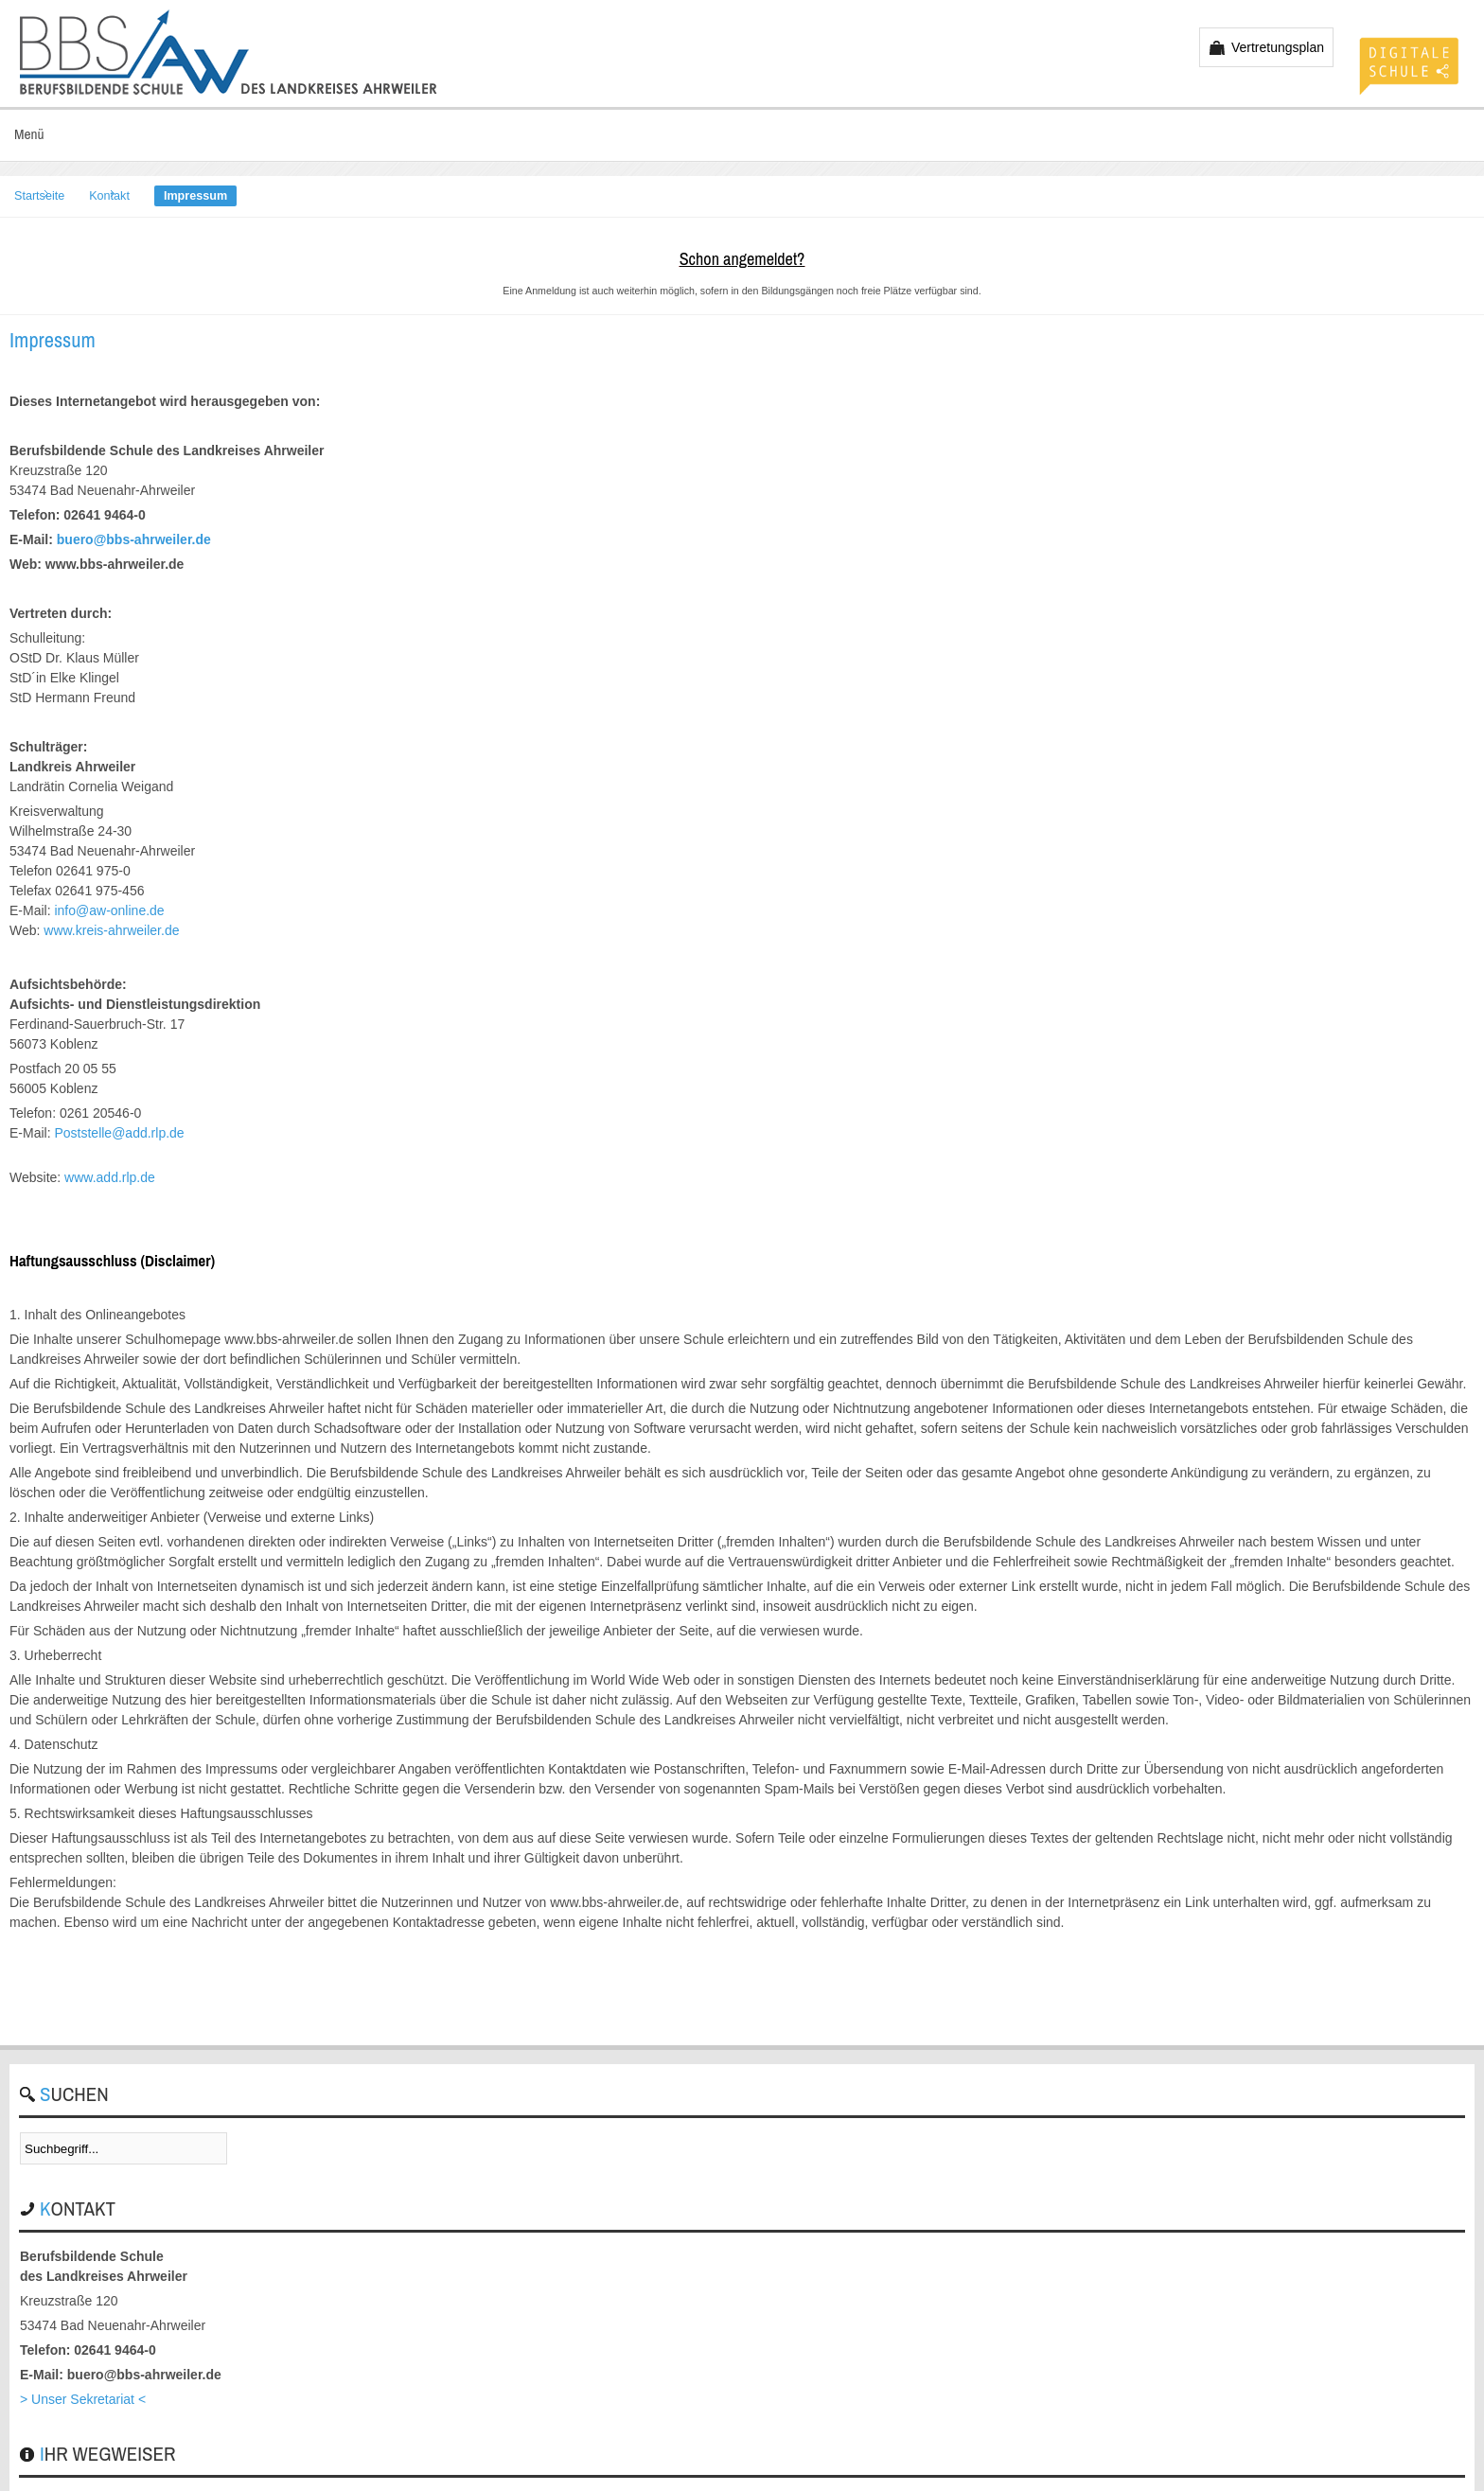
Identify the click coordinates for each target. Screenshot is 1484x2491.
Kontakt (109, 196)
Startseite (39, 196)
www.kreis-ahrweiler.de (111, 930)
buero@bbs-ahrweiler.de (134, 539)
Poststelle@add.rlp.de (119, 1132)
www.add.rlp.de (109, 1177)
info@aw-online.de (109, 910)
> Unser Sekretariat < (83, 2399)
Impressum (52, 340)
